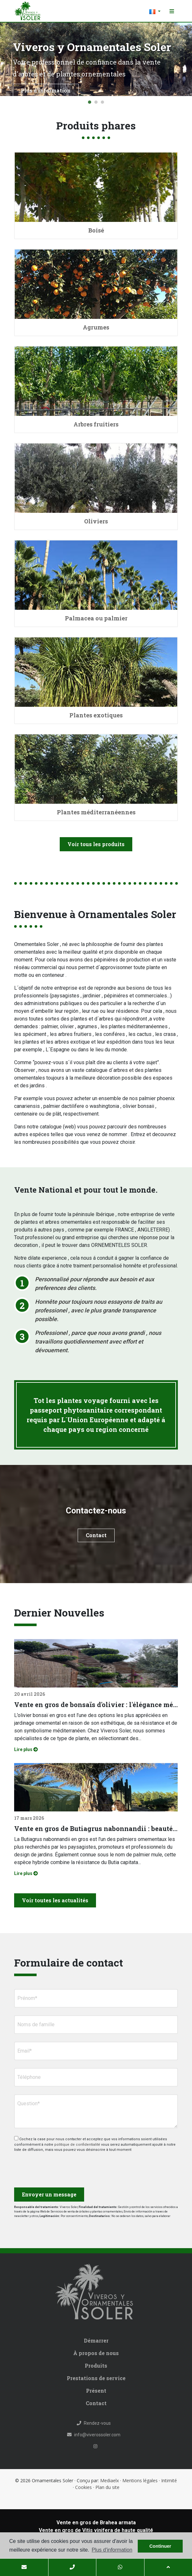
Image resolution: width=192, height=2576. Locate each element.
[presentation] (48, 2167)
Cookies (83, 2487)
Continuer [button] (160, 2546)
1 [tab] (89, 102)
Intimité (169, 2480)
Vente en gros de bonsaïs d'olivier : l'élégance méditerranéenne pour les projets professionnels (96, 1704)
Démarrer (96, 2340)
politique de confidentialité (77, 2144)
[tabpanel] (96, 59)
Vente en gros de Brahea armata (96, 2522)
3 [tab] (102, 102)
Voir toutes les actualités (55, 1900)
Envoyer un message (49, 2194)
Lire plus (26, 1749)
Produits (96, 2365)
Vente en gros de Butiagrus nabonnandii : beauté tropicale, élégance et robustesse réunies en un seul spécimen (96, 1828)
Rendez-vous (94, 2423)
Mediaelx (109, 2480)
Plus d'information (46, 90)
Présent (96, 2390)
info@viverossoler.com (93, 2434)
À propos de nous (96, 2353)
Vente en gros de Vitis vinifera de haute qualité (96, 2530)
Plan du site (107, 2487)
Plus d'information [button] (112, 2550)
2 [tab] (96, 102)
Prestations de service (96, 2378)
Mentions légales (140, 2480)
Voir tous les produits (96, 844)
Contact (96, 1535)
